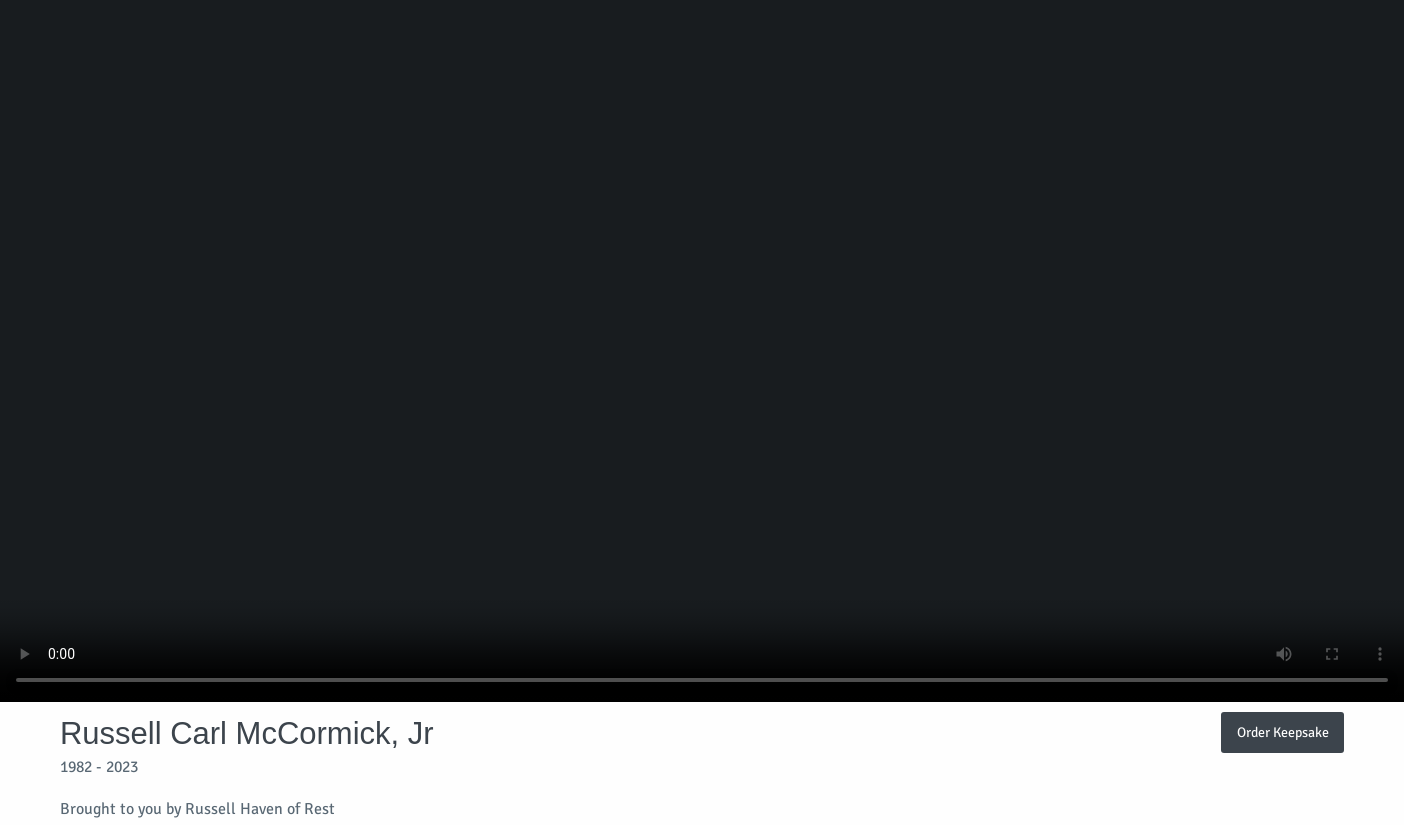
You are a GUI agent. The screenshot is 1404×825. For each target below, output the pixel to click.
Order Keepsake (1283, 732)
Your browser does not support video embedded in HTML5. (702, 351)
